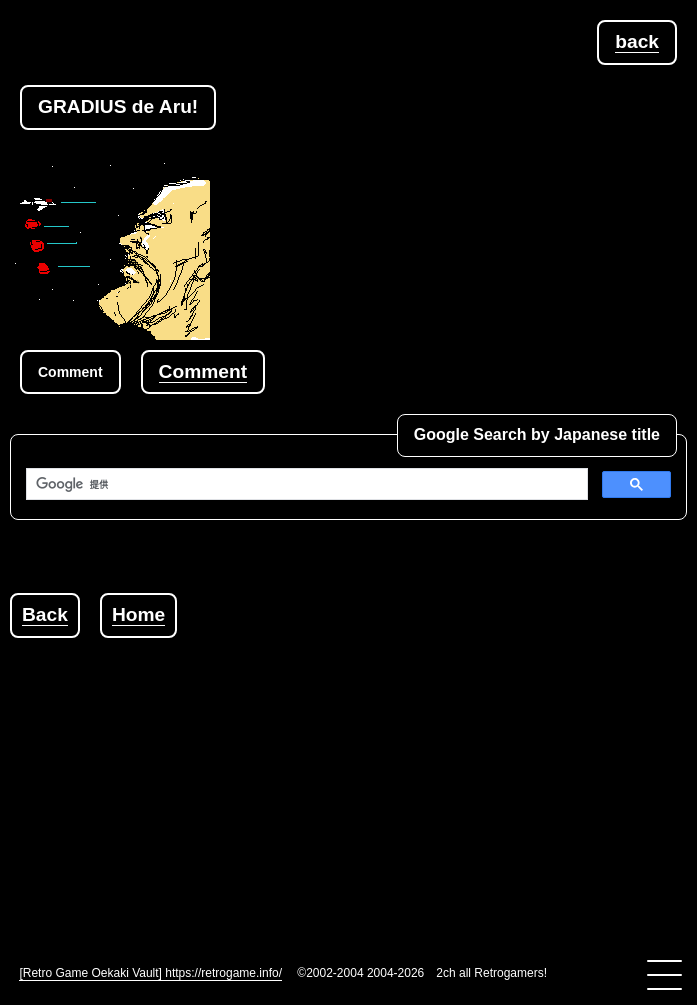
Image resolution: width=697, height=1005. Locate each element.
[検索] (305, 484)
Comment (203, 371)
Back (45, 614)
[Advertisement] (353, 778)
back (637, 41)
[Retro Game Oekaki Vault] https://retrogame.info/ (150, 973)
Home (138, 614)
